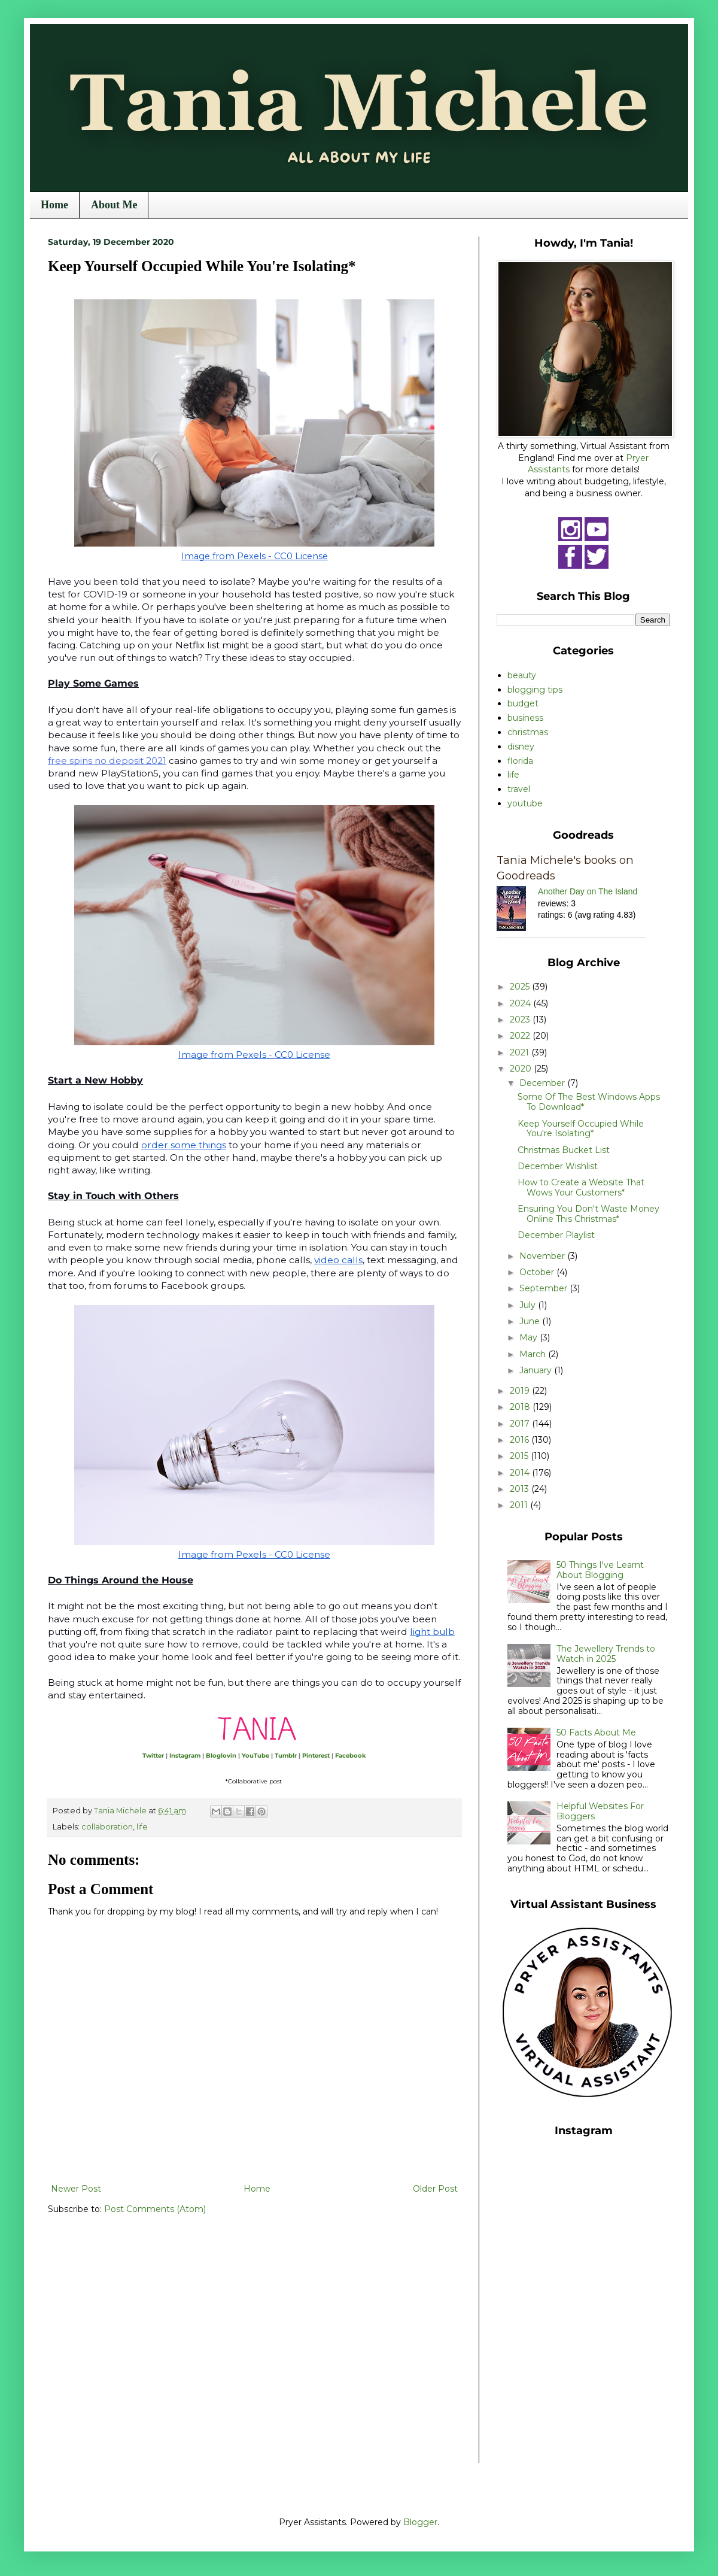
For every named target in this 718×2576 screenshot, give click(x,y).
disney (520, 746)
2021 (520, 1052)
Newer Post (76, 2188)
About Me (114, 205)
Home (54, 205)
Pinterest (316, 1755)
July (528, 1305)
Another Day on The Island (587, 891)
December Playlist (556, 1235)
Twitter (153, 1755)
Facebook (350, 1755)
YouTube (255, 1755)
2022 (521, 1035)
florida (520, 760)
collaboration (107, 1826)
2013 (520, 1488)
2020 (522, 1068)
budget (522, 703)
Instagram (184, 1755)
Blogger (420, 2522)
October (537, 1272)
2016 (520, 1439)
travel (518, 789)
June (530, 1321)
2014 (521, 1472)
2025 (521, 986)
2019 (521, 1390)
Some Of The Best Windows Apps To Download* (589, 1101)
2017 (521, 1423)
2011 (520, 1505)
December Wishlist (558, 1166)
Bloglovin (221, 1755)
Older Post (435, 2188)
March (533, 1354)
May (529, 1337)
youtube (525, 803)
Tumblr (286, 1755)
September (544, 1288)
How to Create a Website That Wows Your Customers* (581, 1187)
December (543, 1083)
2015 (520, 1456)
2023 (521, 1019)
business (525, 717)
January (536, 1370)
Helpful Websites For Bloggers (600, 1811)
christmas (527, 732)
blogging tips (534, 689)
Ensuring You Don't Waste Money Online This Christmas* (588, 1213)
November (543, 1256)
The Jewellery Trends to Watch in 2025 (605, 1653)
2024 (521, 1003)
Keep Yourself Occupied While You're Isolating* (581, 1128)
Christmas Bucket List (564, 1150)
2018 (521, 1406)
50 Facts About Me (596, 1732)
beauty (521, 675)
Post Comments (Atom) (155, 2209)
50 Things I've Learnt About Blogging (600, 1569)
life (142, 1826)
